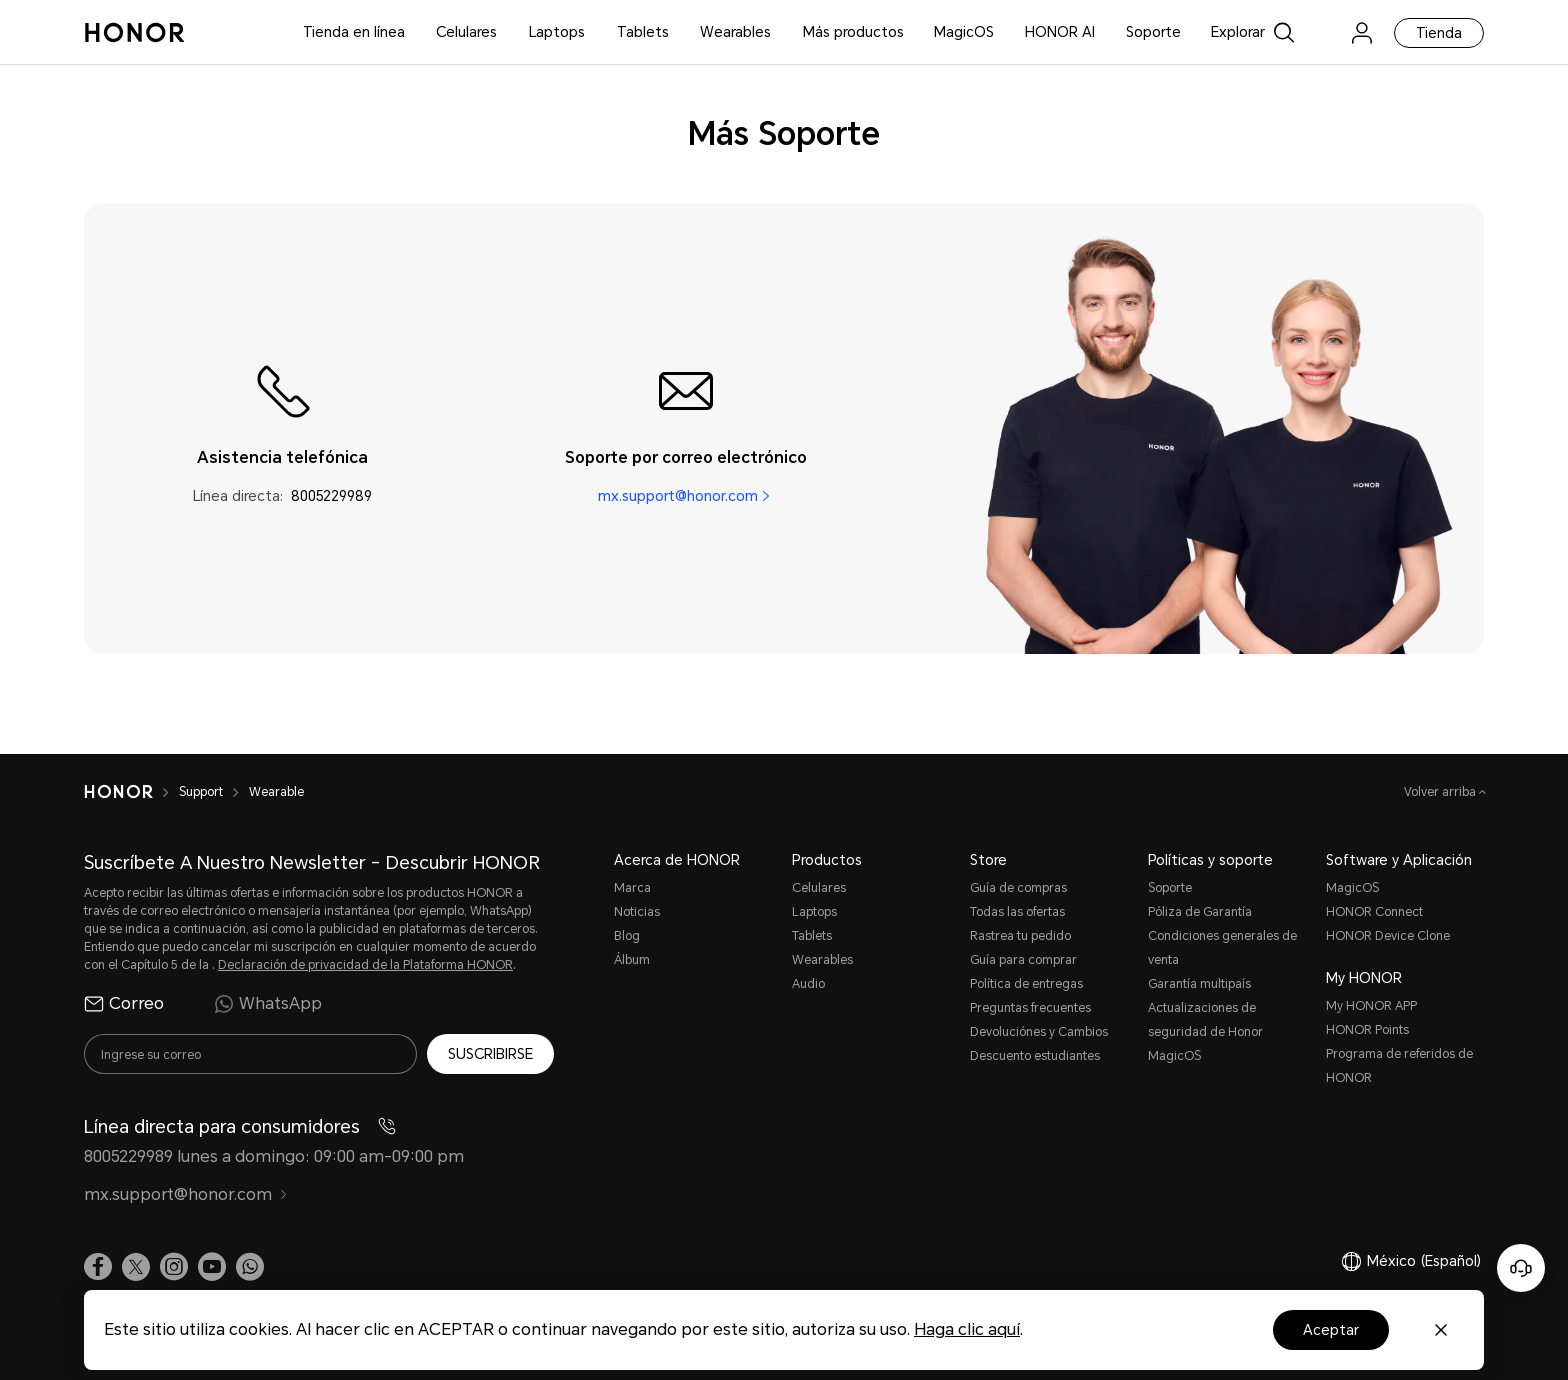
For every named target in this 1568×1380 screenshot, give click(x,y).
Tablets (643, 32)
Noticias (637, 912)
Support (201, 792)
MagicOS (964, 32)
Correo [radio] (124, 1004)
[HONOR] (118, 792)
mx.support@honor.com (678, 496)
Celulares (466, 32)
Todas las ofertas (1017, 912)
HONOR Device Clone (1388, 936)
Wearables (735, 32)
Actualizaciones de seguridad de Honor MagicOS (1205, 1032)
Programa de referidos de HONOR (1399, 1066)
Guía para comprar (1023, 960)
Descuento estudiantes (1035, 1056)
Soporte (1153, 32)
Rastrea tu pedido (1020, 936)
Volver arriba (1441, 792)
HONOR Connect (1374, 912)
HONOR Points (1367, 1030)
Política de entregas (1026, 984)
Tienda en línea (354, 32)
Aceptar (1331, 1330)
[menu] (1362, 32)
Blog (627, 936)
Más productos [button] (853, 32)
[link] (1323, 32)
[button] (250, 1266)
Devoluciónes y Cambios (1039, 1032)
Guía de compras (1018, 888)
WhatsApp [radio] (268, 1004)
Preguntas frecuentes (1030, 1008)
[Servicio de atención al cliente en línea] (1521, 1268)
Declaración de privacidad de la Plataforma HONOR (365, 965)
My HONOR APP (1371, 1006)
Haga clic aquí (967, 1329)
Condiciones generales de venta (1222, 948)
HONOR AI (1060, 32)
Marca (632, 888)
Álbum (632, 960)
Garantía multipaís (1199, 984)
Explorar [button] (1238, 32)
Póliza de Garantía (1200, 912)
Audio (808, 984)
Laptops (557, 32)
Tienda (1439, 33)
